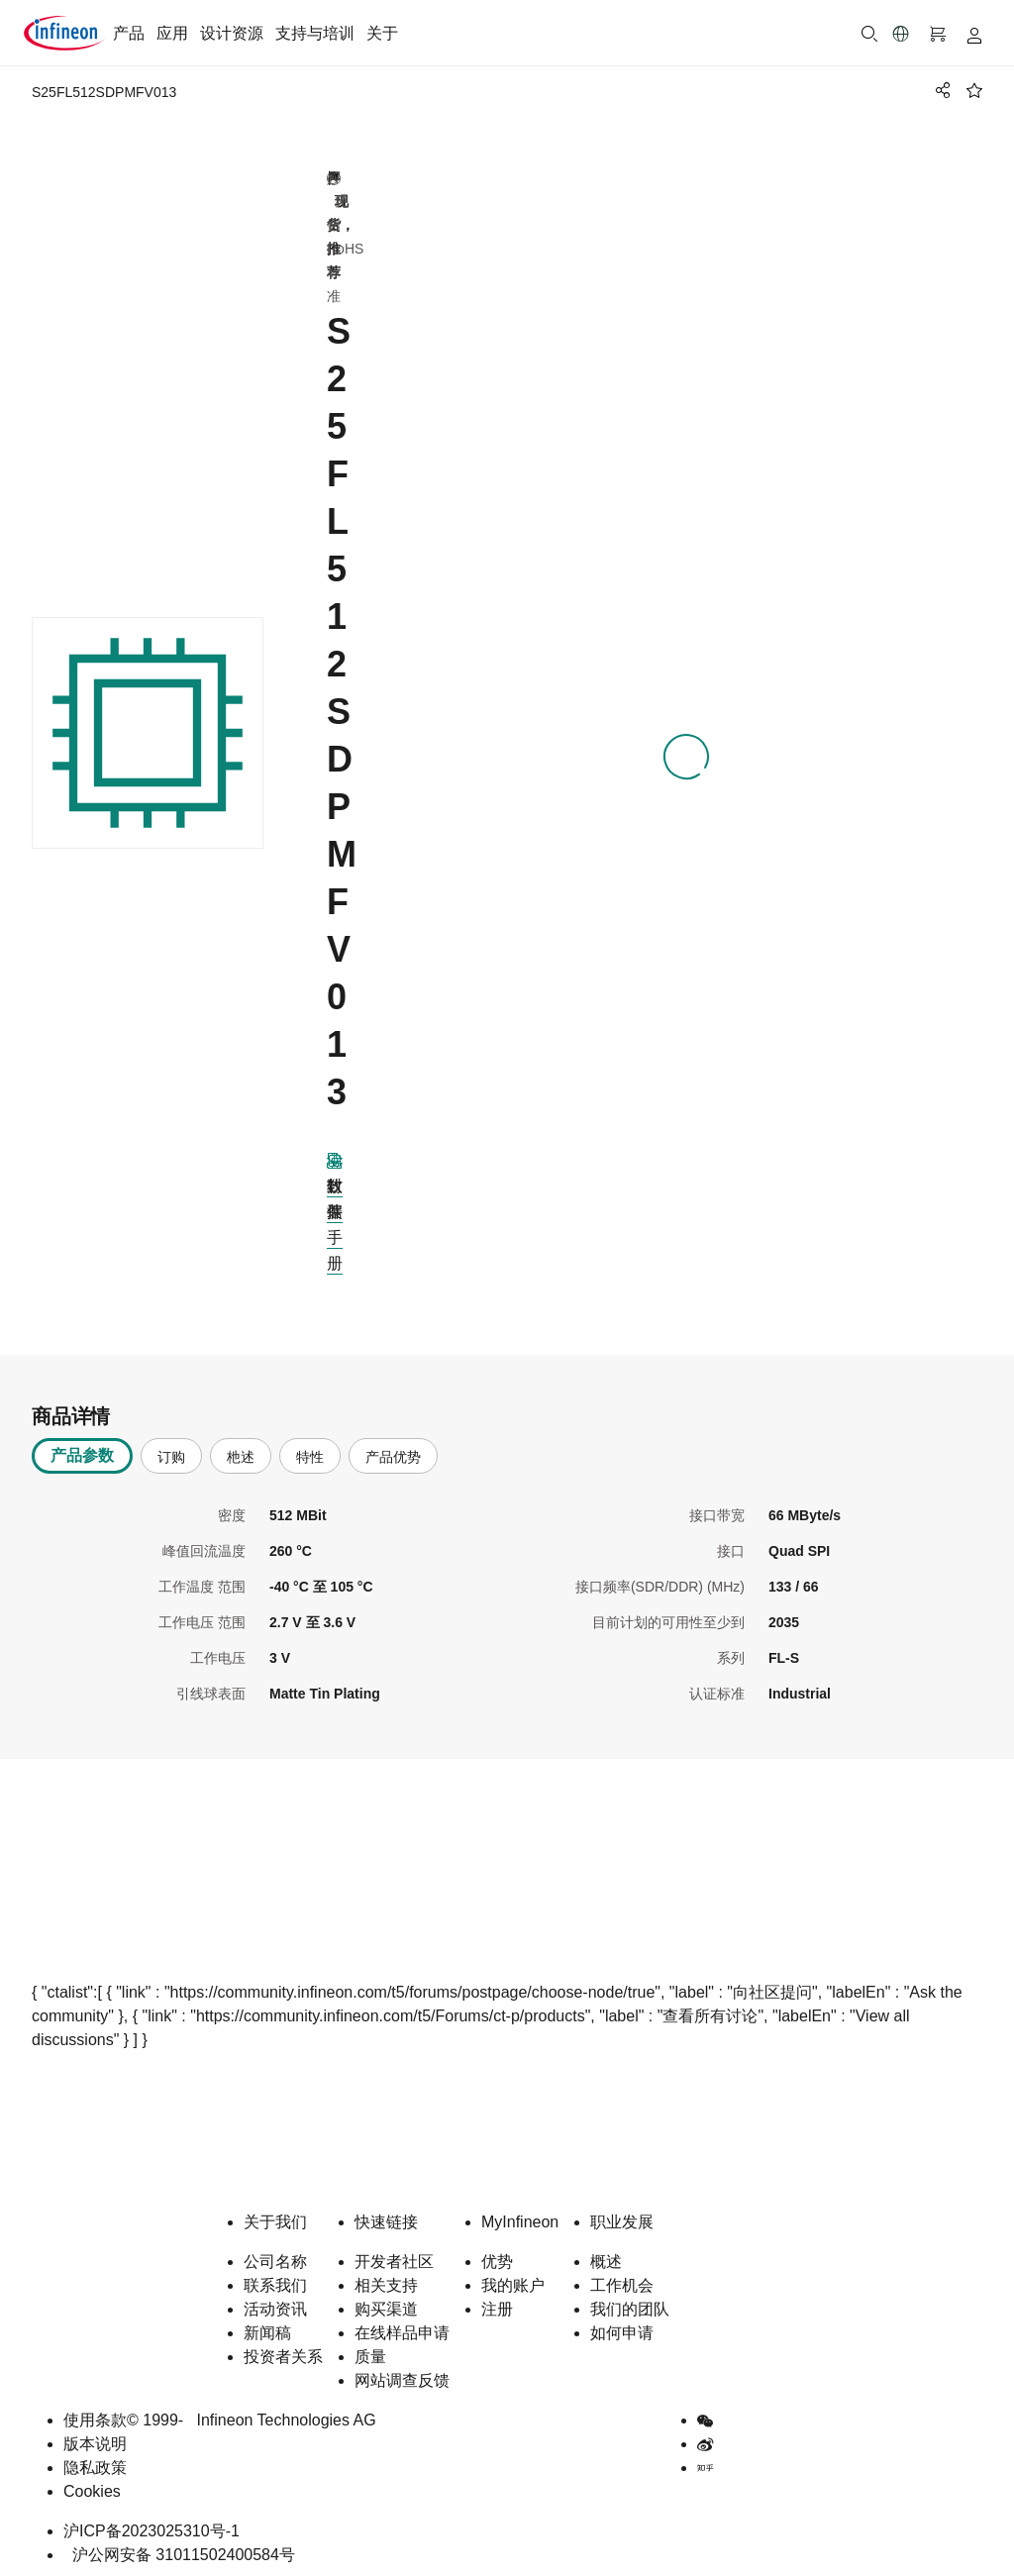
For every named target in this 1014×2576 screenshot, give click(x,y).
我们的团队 (629, 2302)
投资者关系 (283, 2349)
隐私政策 (95, 2460)
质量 (370, 2349)
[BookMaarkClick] (974, 90)
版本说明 (95, 2436)
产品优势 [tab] (393, 1450)
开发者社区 (394, 2254)
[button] (901, 34)
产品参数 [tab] (82, 1448)
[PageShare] (940, 90)
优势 (497, 2254)
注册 (497, 2302)
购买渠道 (386, 2302)
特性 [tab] (310, 1450)
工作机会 (622, 2278)
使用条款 (95, 2413)
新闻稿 (267, 2326)
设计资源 (231, 33)
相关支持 (386, 2278)
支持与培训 (315, 33)
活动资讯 (275, 2302)
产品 (129, 33)
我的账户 (513, 2278)
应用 (172, 33)
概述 (606, 2254)
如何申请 (622, 2326)
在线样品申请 (402, 2326)
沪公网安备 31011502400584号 (179, 2547)
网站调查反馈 (402, 2373)
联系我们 (275, 2278)
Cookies (92, 2484)
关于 (382, 33)
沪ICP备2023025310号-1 (151, 2524)
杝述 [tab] (240, 1450)
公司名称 (275, 2254)
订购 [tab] (171, 1450)
